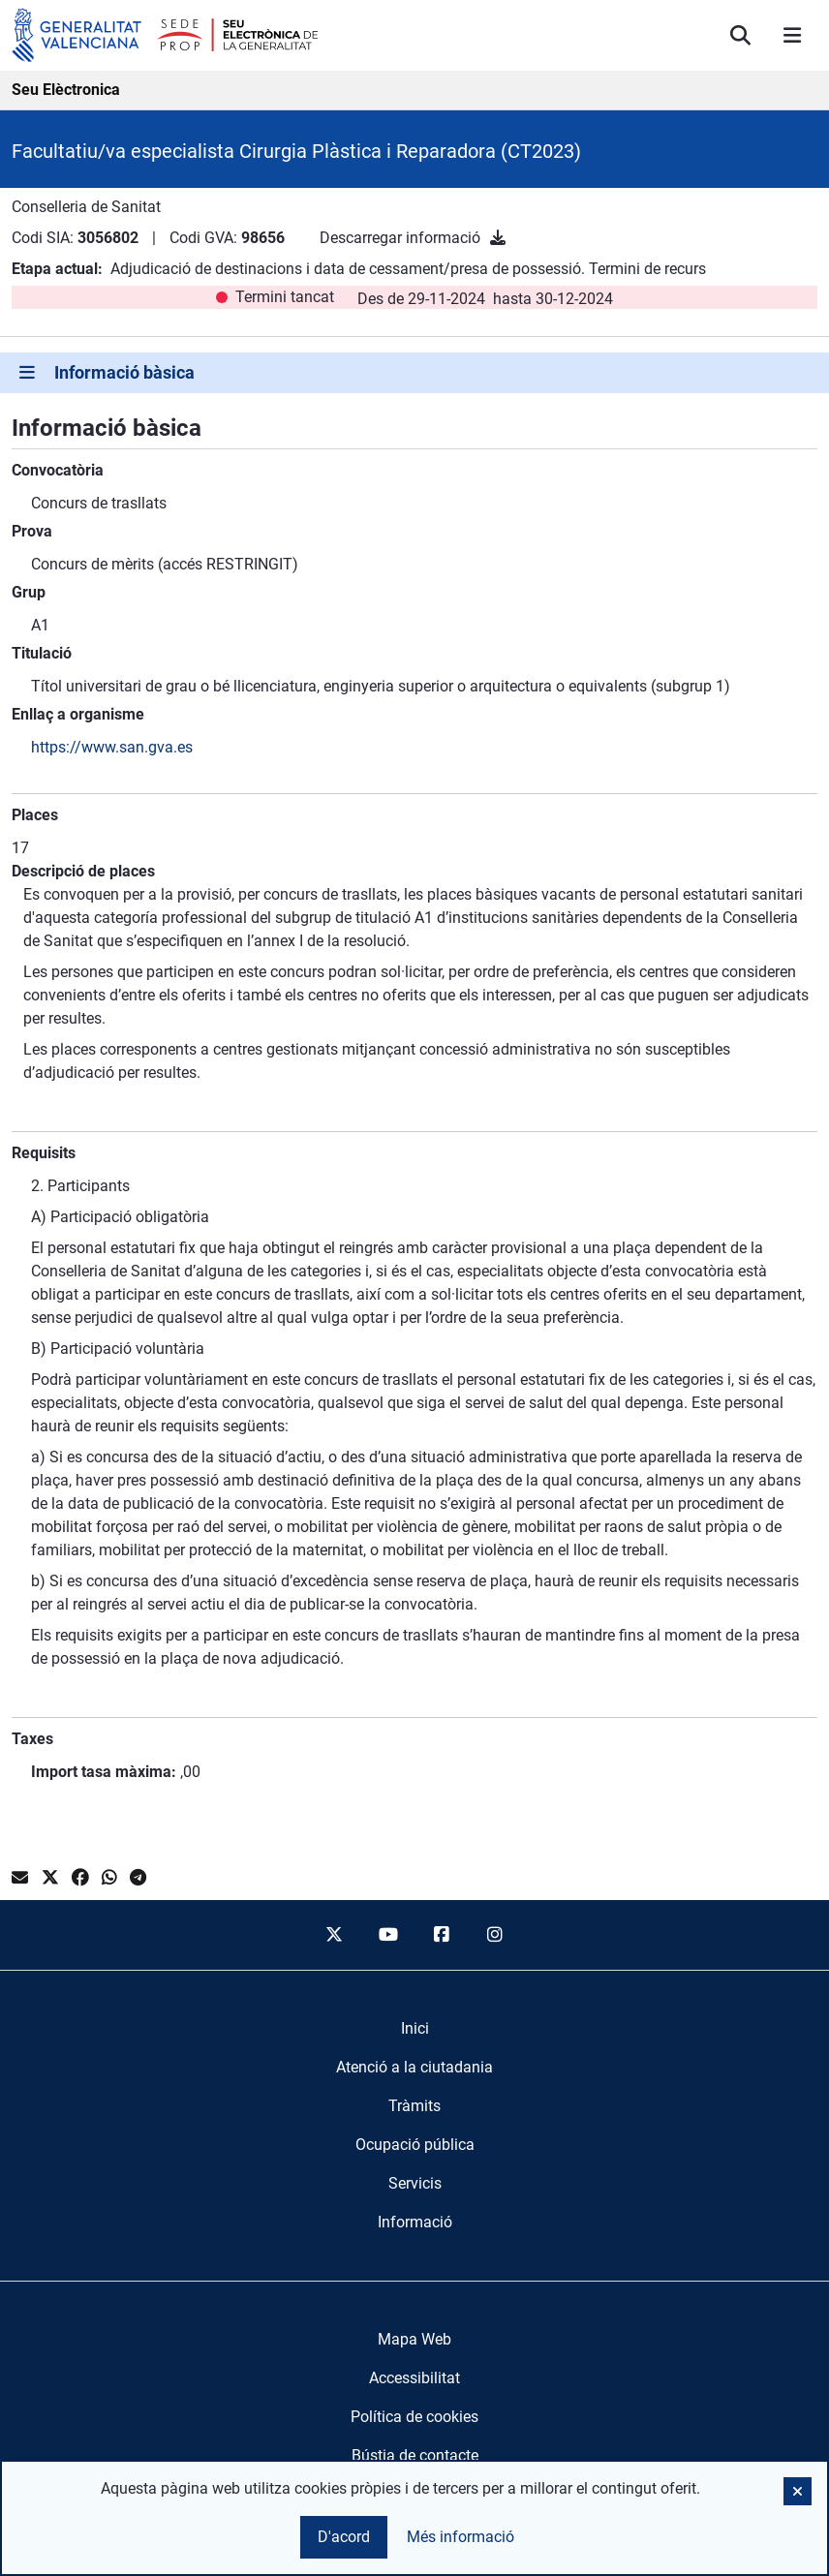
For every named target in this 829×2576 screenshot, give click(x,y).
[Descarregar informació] (498, 238)
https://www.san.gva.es (112, 747)
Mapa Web (414, 2339)
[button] (797, 2491)
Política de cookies (414, 2416)
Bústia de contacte (415, 2455)
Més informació (460, 2537)
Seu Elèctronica (66, 89)
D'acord (344, 2537)
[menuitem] (415, 2028)
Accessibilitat (414, 2378)
